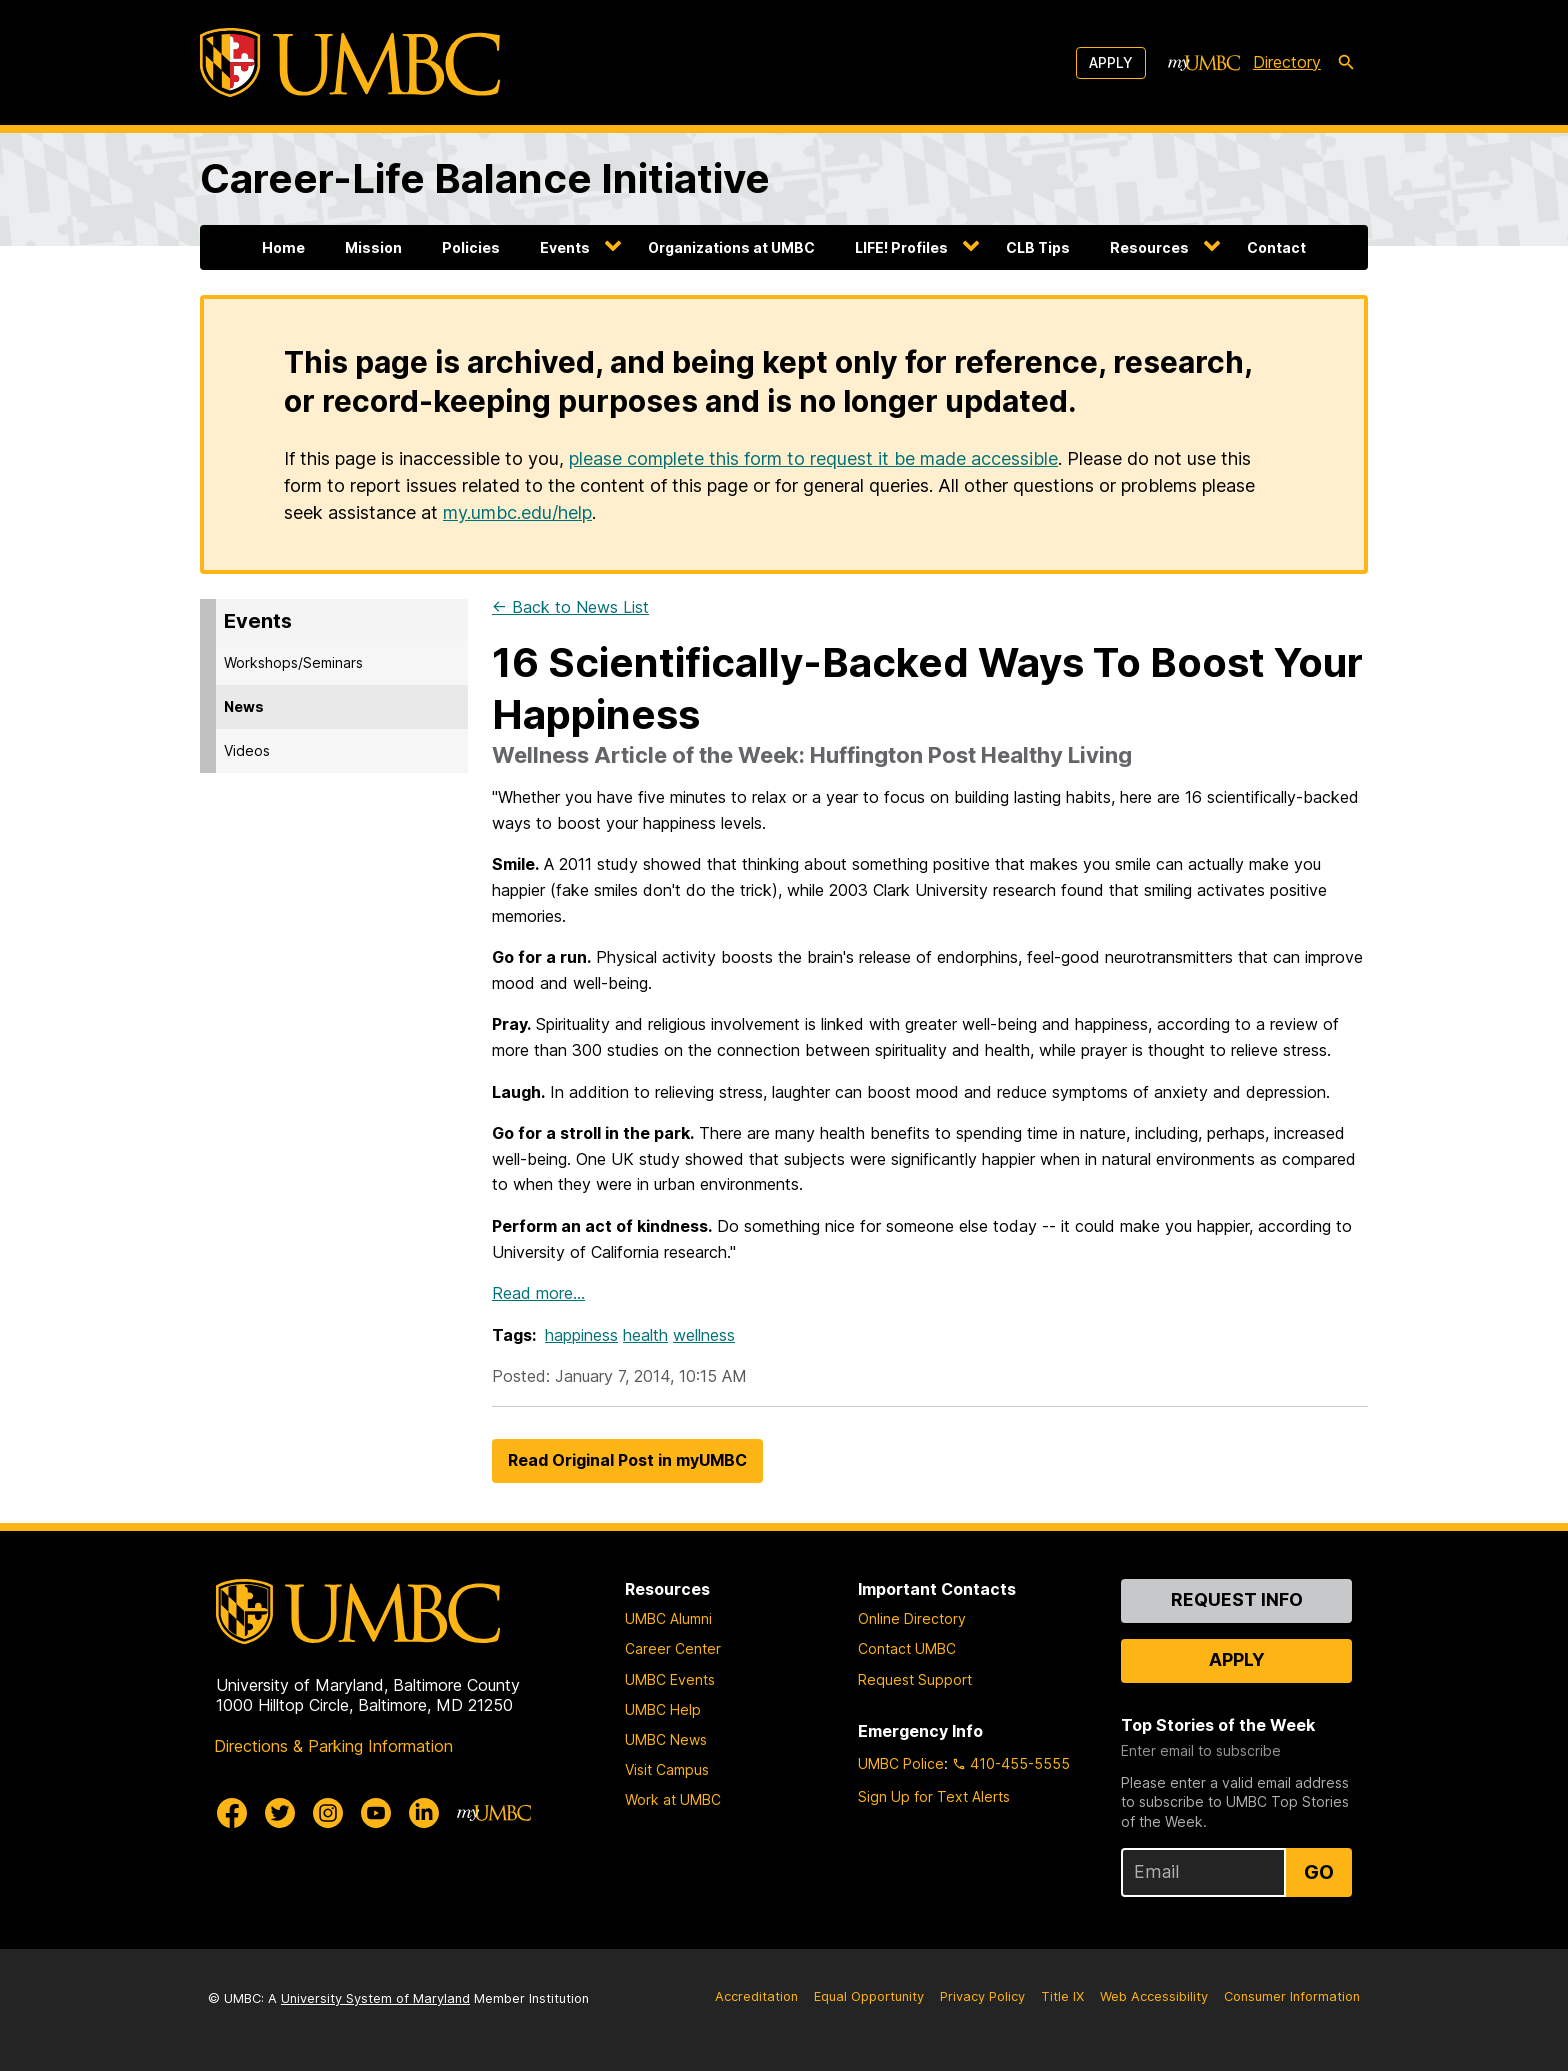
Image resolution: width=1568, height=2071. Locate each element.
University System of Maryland (375, 1998)
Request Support (915, 1679)
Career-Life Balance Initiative (485, 178)
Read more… (538, 1293)
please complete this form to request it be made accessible (813, 458)
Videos (247, 750)
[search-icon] (1346, 63)
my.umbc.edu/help (517, 512)
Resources (1149, 247)
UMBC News (666, 1739)
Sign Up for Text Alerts (934, 1796)
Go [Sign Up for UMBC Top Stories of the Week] (1319, 1872)
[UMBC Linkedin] (424, 1813)
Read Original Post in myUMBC (627, 1460)
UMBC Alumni (668, 1618)
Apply (1111, 62)
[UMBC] (350, 62)
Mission (373, 247)
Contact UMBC (907, 1648)
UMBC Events (670, 1679)
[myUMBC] (1204, 63)
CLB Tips (1038, 247)
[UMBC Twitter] (280, 1813)
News (244, 706)
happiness (581, 1335)
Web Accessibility (1154, 1996)
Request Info (1237, 1599)
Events (565, 247)
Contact (1276, 247)
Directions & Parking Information (333, 1746)
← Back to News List (570, 607)
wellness (704, 1335)
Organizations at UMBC (731, 247)
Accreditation (756, 1996)
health (645, 1335)
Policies (471, 247)
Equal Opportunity (869, 1996)
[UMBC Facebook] (232, 1813)
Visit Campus (667, 1769)
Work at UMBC (673, 1799)
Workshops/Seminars (293, 662)
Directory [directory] (1287, 62)
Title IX (1062, 1996)
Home (283, 247)
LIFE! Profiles (901, 247)
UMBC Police (901, 1763)
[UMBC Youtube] (376, 1813)
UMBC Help (663, 1709)
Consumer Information (1292, 1996)
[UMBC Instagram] (328, 1813)
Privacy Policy (982, 1996)
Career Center (673, 1648)
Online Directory (912, 1618)
